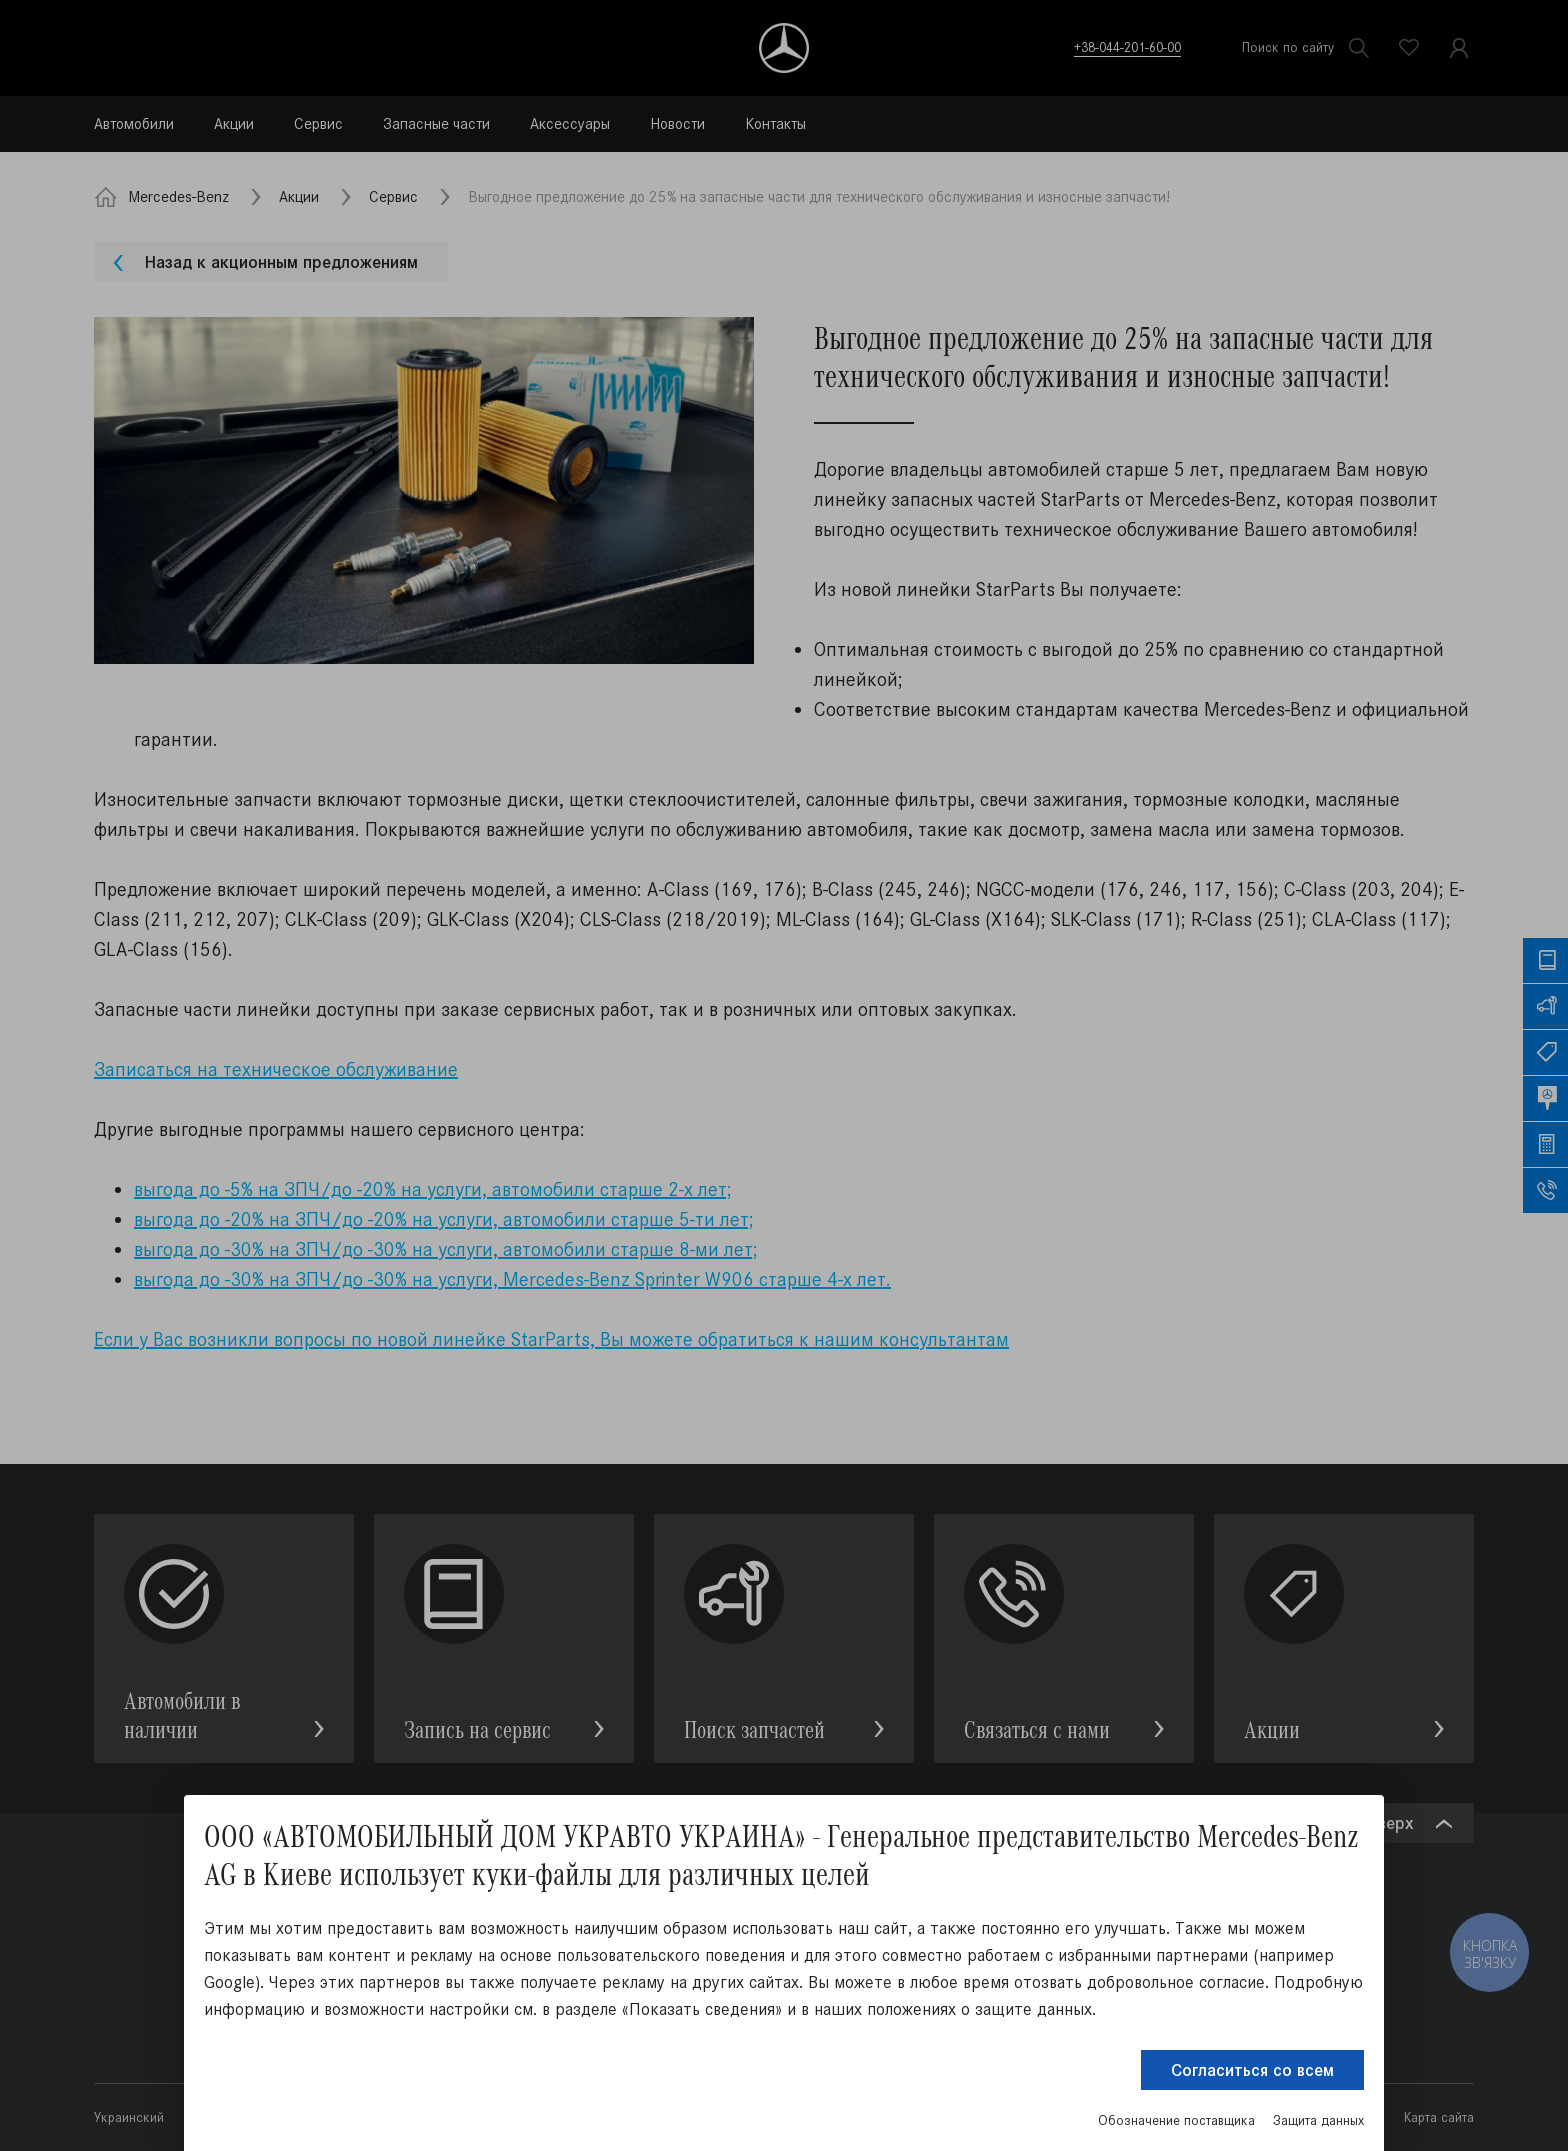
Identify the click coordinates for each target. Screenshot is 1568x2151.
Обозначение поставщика (1176, 2120)
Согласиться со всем (1252, 2070)
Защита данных (1318, 2120)
